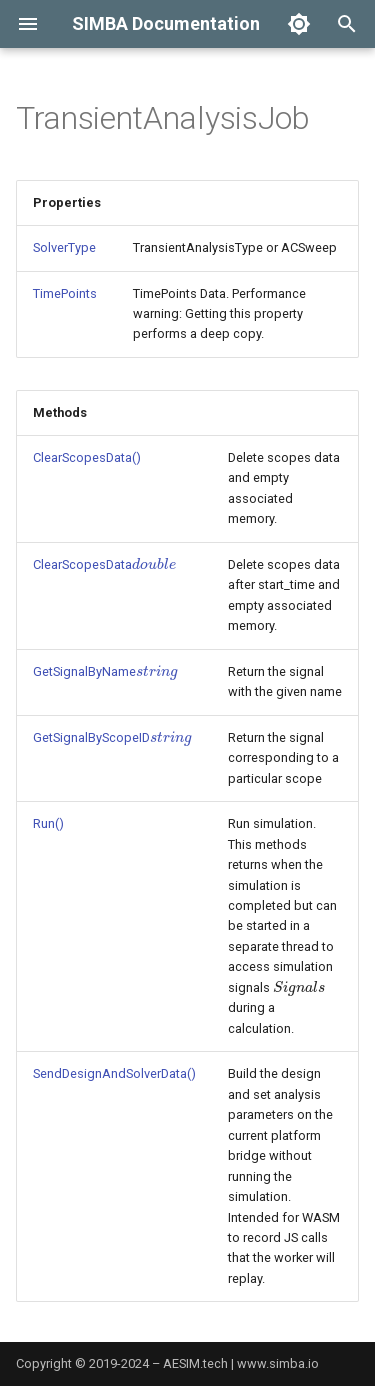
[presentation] (154, 564)
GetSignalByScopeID (112, 737)
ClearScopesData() (87, 457)
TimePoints (65, 293)
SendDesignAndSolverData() (114, 1073)
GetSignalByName (105, 671)
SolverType (64, 247)
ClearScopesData (104, 564)
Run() (48, 823)
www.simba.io (278, 1363)
